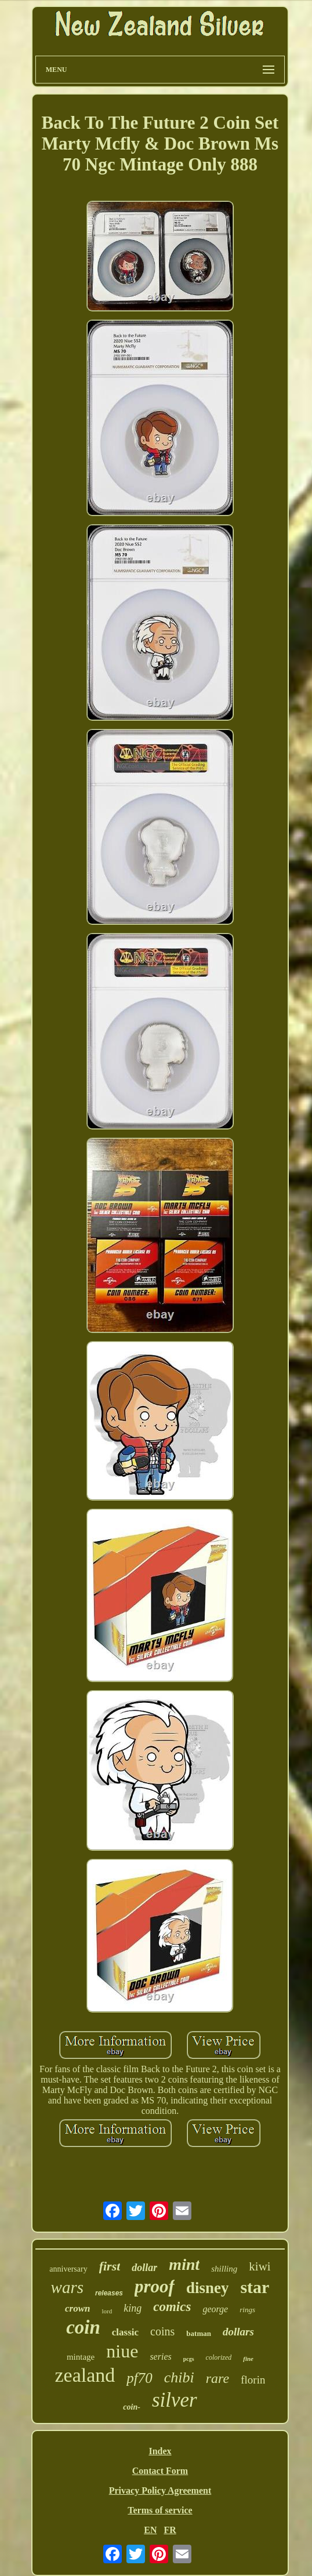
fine (248, 2358)
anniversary (68, 2269)
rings (247, 2309)
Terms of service (160, 2510)
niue (122, 2351)
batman (198, 2333)
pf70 (139, 2378)
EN (150, 2530)
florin (253, 2380)
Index (159, 2451)
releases (109, 2293)
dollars (238, 2332)
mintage (81, 2356)
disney (207, 2288)
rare (217, 2378)
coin (83, 2327)
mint (184, 2264)
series (160, 2356)
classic (125, 2332)
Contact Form (160, 2471)
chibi (179, 2377)
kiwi (259, 2266)
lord (106, 2311)
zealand (85, 2375)
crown (77, 2308)
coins (162, 2331)
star (254, 2287)
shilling (224, 2268)
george (215, 2309)
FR (170, 2530)
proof (155, 2286)
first (110, 2266)
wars (67, 2287)
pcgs (188, 2359)
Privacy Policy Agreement (160, 2490)
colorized (219, 2357)
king (133, 2308)
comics (172, 2306)
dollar (144, 2267)
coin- (131, 2407)
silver (174, 2400)
